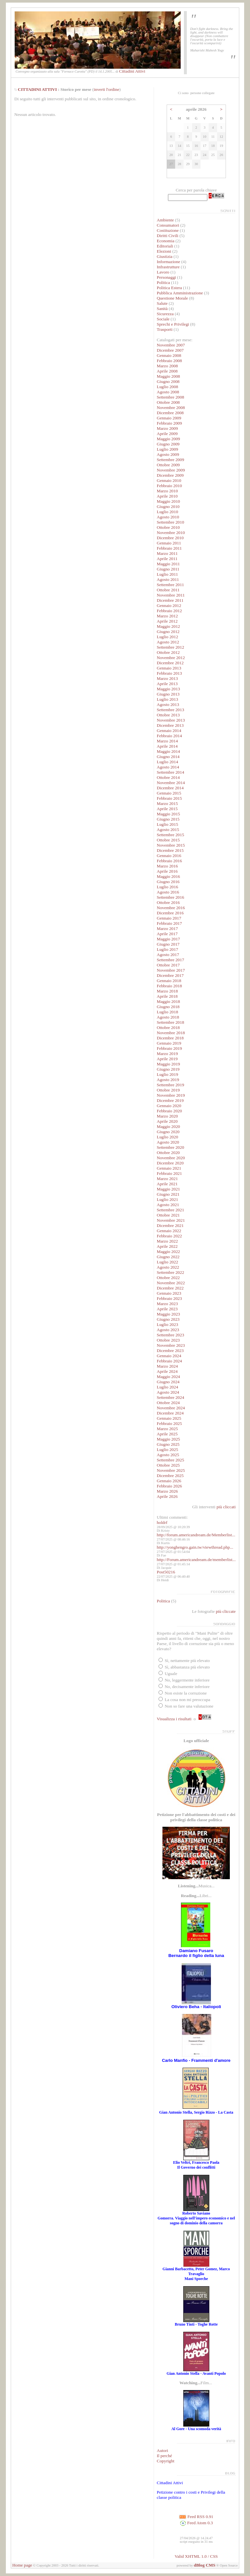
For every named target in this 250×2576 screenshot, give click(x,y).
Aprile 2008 (167, 371)
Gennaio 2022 (169, 1230)
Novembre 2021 (171, 1220)
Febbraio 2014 (169, 735)
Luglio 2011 (167, 574)
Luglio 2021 (167, 1199)
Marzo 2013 (167, 678)
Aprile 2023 (167, 1308)
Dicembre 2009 (170, 475)
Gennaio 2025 (169, 1418)
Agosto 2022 (168, 1267)
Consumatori (168, 225)
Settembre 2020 (170, 1147)
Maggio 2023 (168, 1314)
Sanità (162, 308)
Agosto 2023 (168, 1329)
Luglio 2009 (167, 449)
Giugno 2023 (168, 1319)
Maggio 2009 (168, 438)
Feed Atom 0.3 (196, 2522)
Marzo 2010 (167, 490)
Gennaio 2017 (169, 918)
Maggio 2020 (168, 1126)
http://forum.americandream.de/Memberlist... (196, 1534)
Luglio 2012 (167, 636)
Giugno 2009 (168, 444)
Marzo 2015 (167, 803)
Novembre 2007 (171, 345)
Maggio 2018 (168, 1001)
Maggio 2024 (168, 1376)
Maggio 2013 (168, 688)
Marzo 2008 (167, 365)
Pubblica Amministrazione (180, 292)
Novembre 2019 (171, 1095)
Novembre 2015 (171, 845)
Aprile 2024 (167, 1371)
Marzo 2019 (167, 1053)
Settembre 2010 (170, 522)
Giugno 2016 (168, 881)
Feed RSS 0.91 (196, 2516)
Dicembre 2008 (170, 412)
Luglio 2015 (167, 824)
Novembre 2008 (171, 407)
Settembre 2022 (170, 1272)
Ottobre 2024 (168, 1402)
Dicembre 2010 (170, 537)
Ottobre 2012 (168, 652)
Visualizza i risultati (174, 1718)
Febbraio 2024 (169, 1360)
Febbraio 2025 (169, 1423)
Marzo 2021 (167, 1178)
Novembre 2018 (171, 1032)
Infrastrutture (168, 266)
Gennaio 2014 (169, 730)
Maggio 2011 (168, 563)
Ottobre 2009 (168, 464)
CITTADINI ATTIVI (37, 89)
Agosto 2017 (168, 954)
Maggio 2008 (168, 376)
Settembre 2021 (170, 1209)
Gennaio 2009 (169, 417)
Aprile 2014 (167, 746)
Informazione (168, 261)
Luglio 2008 (167, 386)
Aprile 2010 (167, 496)
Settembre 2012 (170, 647)
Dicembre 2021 (170, 1225)
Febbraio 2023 (169, 1298)
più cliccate (226, 1611)
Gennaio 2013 (169, 668)
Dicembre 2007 (170, 350)
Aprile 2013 (167, 683)
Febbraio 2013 (169, 673)
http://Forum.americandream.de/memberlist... (196, 1559)
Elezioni (165, 251)
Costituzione (168, 230)
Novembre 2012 (171, 657)
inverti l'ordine (106, 89)
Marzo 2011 (167, 553)
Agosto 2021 (168, 1204)
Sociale (163, 319)
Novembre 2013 (171, 720)
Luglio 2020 (167, 1136)
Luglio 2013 (167, 699)
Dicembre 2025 (170, 1475)
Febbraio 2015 (169, 798)
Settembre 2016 (170, 897)
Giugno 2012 (168, 631)
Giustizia (165, 256)
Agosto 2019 (168, 1079)
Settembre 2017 (170, 959)
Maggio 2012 (168, 626)
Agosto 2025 (168, 1454)
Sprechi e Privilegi (173, 324)
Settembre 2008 (170, 397)
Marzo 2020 (167, 1116)
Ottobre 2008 (168, 402)
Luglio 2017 (167, 949)
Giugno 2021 (168, 1194)
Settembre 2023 (170, 1334)
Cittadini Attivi (132, 71)
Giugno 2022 (168, 1256)
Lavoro (163, 272)
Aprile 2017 (167, 933)
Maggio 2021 (168, 1189)
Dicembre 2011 (170, 600)
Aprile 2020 (167, 1121)
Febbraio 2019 (169, 1048)
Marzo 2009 (167, 428)
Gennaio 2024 (169, 1355)
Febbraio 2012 (169, 610)
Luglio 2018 (167, 1011)
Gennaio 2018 (169, 980)
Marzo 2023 (167, 1303)
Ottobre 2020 (168, 1152)
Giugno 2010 (168, 506)
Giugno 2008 (168, 381)
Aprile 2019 (167, 1058)
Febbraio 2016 (169, 860)
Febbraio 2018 (169, 985)
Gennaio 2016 (169, 855)
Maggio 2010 (168, 501)
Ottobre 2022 (168, 1277)
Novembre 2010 (171, 532)
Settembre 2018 (170, 1022)
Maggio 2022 (168, 1251)
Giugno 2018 (168, 1006)
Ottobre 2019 (168, 1090)
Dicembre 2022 (170, 1288)
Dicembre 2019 (170, 1100)
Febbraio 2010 (169, 485)
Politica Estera (169, 287)
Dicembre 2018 (170, 1037)
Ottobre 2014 (168, 777)
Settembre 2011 (170, 584)
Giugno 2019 (168, 1069)
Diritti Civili (167, 235)
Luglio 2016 (167, 886)
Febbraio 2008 (169, 360)
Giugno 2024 (168, 1381)
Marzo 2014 (167, 741)
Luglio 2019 (167, 1074)
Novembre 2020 (171, 1157)
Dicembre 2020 (170, 1163)
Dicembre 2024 (170, 1413)
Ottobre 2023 (168, 1340)
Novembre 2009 (171, 470)
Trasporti (165, 329)
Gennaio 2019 (169, 1043)
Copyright (165, 2460)
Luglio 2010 (167, 511)
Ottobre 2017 (168, 965)
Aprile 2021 (167, 1183)
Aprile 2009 (167, 433)
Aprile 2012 (167, 621)
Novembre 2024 (171, 1407)
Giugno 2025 (168, 1444)
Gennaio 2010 (169, 480)
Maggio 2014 (168, 751)
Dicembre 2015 (170, 850)
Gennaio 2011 (169, 543)
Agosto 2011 (168, 579)
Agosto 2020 (168, 1142)
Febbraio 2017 (169, 923)
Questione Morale (172, 298)
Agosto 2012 (168, 642)
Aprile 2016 (167, 871)
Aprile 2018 (167, 996)
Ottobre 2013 (168, 714)
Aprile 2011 (167, 558)
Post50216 (166, 1572)
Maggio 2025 (168, 1439)
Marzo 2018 (167, 991)
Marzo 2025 (167, 1428)
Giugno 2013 (168, 694)
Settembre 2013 (170, 709)
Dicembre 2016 (170, 912)
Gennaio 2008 (169, 355)
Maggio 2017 (168, 938)
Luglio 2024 (167, 1387)
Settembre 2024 (170, 1397)
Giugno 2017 (168, 944)
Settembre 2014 (170, 772)
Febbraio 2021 (169, 1173)
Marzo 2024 (167, 1366)
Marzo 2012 (167, 615)
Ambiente (165, 220)
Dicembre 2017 (170, 975)
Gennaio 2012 (169, 605)
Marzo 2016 (167, 866)
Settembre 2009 (170, 459)
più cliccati (226, 1506)
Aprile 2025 (167, 1433)
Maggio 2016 (168, 876)
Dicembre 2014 (170, 787)
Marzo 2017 (167, 928)
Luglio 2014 (167, 761)
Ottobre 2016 (168, 902)
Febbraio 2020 (169, 1110)
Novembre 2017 (171, 970)
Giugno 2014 (168, 756)
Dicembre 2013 (170, 725)
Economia (165, 240)
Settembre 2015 (170, 834)
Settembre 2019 (170, 1084)
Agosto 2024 (168, 1392)
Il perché (164, 2455)
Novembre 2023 (171, 1345)
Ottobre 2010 (168, 527)
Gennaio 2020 (169, 1105)
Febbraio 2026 (169, 1486)
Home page (22, 2565)
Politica (163, 282)
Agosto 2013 (168, 704)
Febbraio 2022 (169, 1235)
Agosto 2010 (168, 516)
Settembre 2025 (170, 1459)
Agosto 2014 (168, 767)
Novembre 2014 (171, 782)
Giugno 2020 (168, 1131)
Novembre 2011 (171, 595)
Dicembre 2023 (170, 1350)
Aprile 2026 (167, 1496)
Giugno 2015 (168, 819)
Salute (162, 303)
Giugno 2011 (168, 569)
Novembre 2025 (171, 1470)
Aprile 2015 (167, 808)
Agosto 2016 (168, 892)
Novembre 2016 (171, 907)
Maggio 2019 (168, 1064)
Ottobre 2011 (168, 589)
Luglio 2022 (167, 1262)
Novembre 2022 (171, 1282)
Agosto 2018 (168, 1017)
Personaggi (166, 277)
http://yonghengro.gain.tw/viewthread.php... (195, 1547)
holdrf (162, 1522)
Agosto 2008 (168, 391)
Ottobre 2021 (168, 1215)
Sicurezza (165, 313)
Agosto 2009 (168, 454)
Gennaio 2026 (169, 1480)
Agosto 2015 (168, 829)
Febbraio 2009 (169, 423)
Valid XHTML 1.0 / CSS (196, 2556)
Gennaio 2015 (169, 793)
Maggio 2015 (168, 813)
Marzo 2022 (167, 1241)
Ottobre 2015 (168, 840)
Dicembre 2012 (170, 662)
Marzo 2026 (167, 1491)
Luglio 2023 (167, 1324)
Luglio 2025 (167, 1449)
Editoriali (165, 246)
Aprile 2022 (167, 1246)
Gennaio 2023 (169, 1293)
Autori (162, 2450)
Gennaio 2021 (169, 1168)
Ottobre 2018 (168, 1027)
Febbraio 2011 (169, 548)
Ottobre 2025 (168, 1465)
